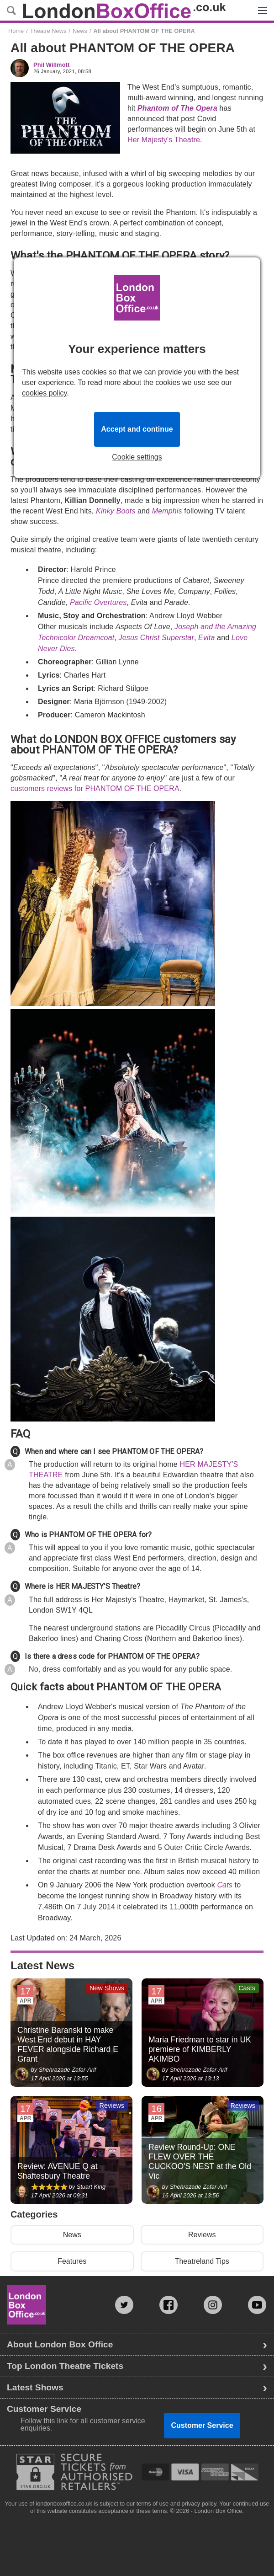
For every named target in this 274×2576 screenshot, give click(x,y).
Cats (224, 1885)
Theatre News (48, 30)
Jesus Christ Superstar (156, 637)
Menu (260, 5)
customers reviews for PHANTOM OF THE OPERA (95, 788)
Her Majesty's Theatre (163, 140)
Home (16, 30)
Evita (206, 637)
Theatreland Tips (202, 2261)
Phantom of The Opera (177, 108)
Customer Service (202, 2425)
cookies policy (44, 393)
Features (72, 2261)
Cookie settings (137, 457)
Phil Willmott (51, 65)
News (80, 30)
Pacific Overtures (98, 602)
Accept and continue (137, 429)
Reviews (202, 2235)
